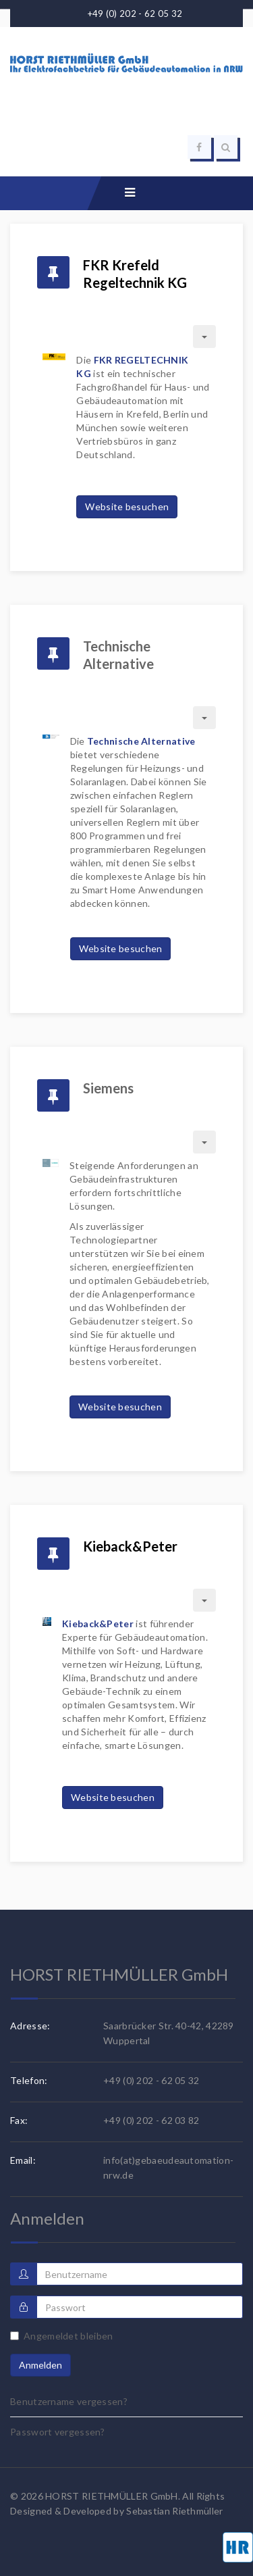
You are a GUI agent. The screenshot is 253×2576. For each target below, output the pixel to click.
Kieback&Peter (130, 1546)
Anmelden (40, 2365)
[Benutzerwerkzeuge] (204, 336)
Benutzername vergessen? (69, 2401)
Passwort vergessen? (57, 2431)
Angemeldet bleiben (61, 2336)
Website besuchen (127, 506)
